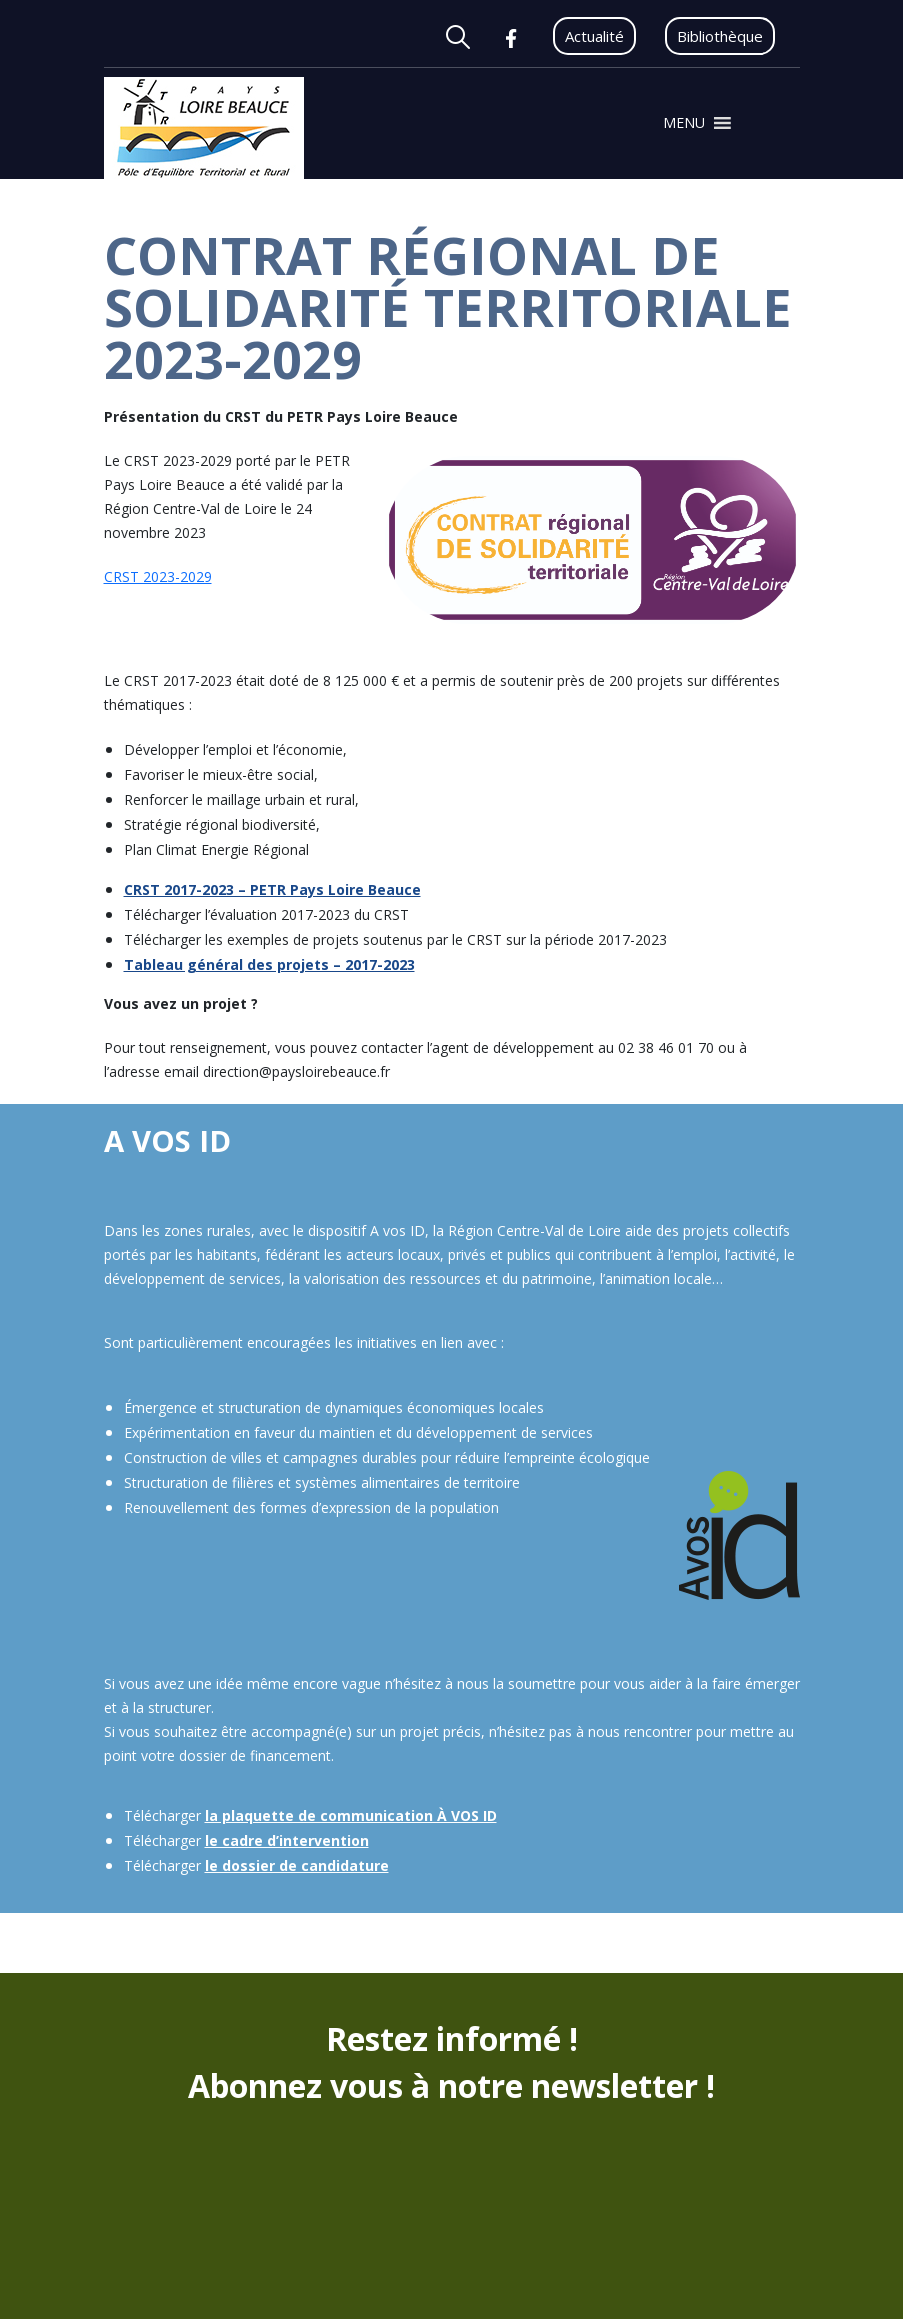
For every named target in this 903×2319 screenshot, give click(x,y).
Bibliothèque (720, 36)
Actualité (594, 36)
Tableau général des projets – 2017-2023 (269, 964)
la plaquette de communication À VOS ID (351, 1815)
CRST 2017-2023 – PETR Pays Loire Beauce (272, 889)
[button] (684, 123)
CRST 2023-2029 (158, 576)
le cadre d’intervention (287, 1840)
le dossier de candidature (297, 1865)
